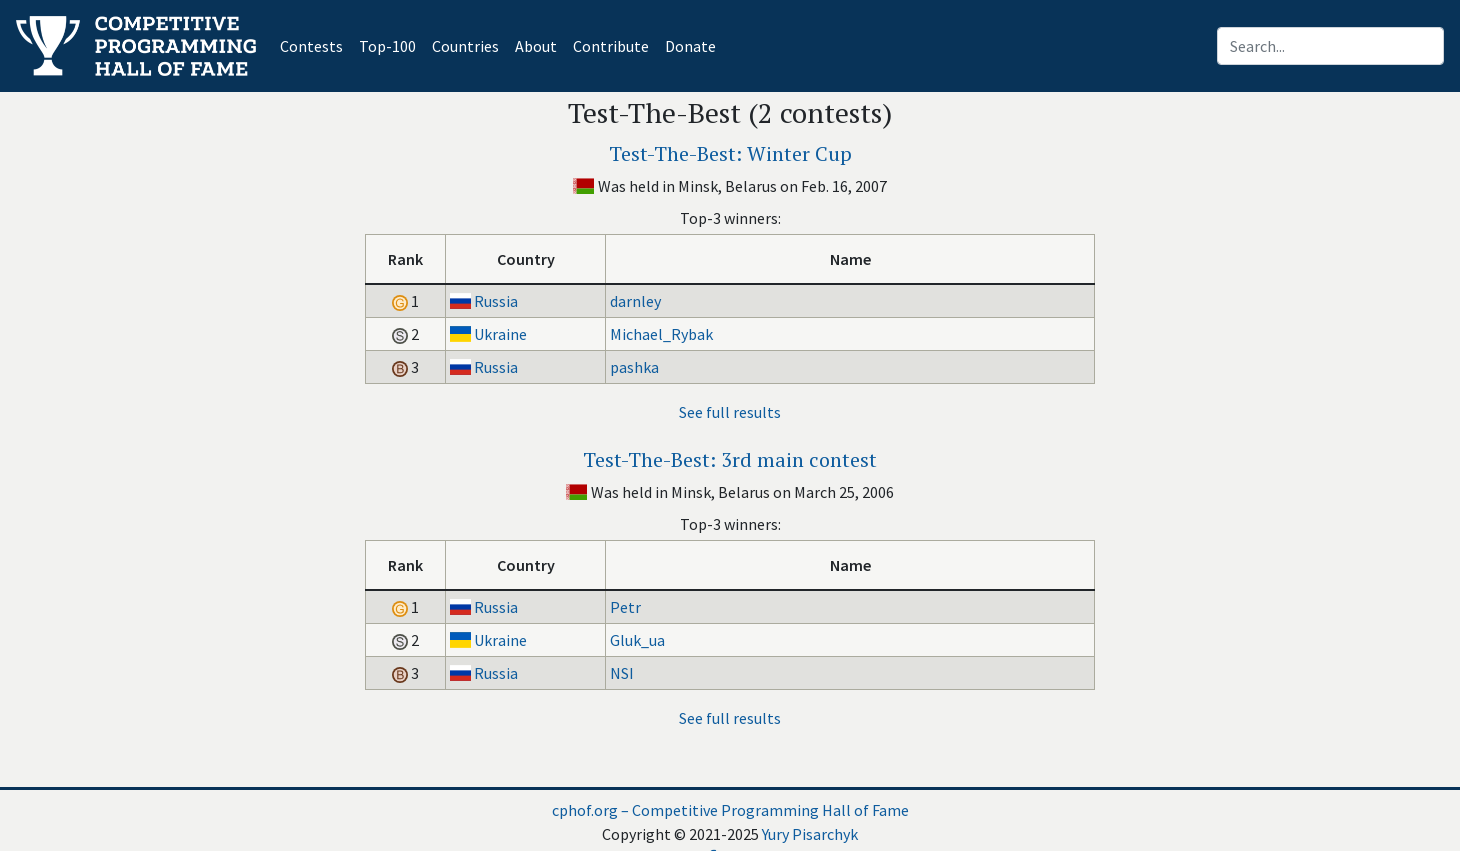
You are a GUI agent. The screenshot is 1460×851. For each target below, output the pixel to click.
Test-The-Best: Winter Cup (730, 153)
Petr (625, 607)
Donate (690, 46)
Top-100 (387, 46)
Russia (496, 301)
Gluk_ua (637, 640)
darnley (635, 301)
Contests (315, 44)
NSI (622, 673)
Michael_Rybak (661, 334)
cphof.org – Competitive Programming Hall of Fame (730, 810)
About (536, 46)
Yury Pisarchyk (810, 834)
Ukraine (500, 334)
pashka (634, 367)
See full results (730, 412)
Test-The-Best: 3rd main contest (730, 459)
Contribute (611, 46)
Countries (465, 46)
